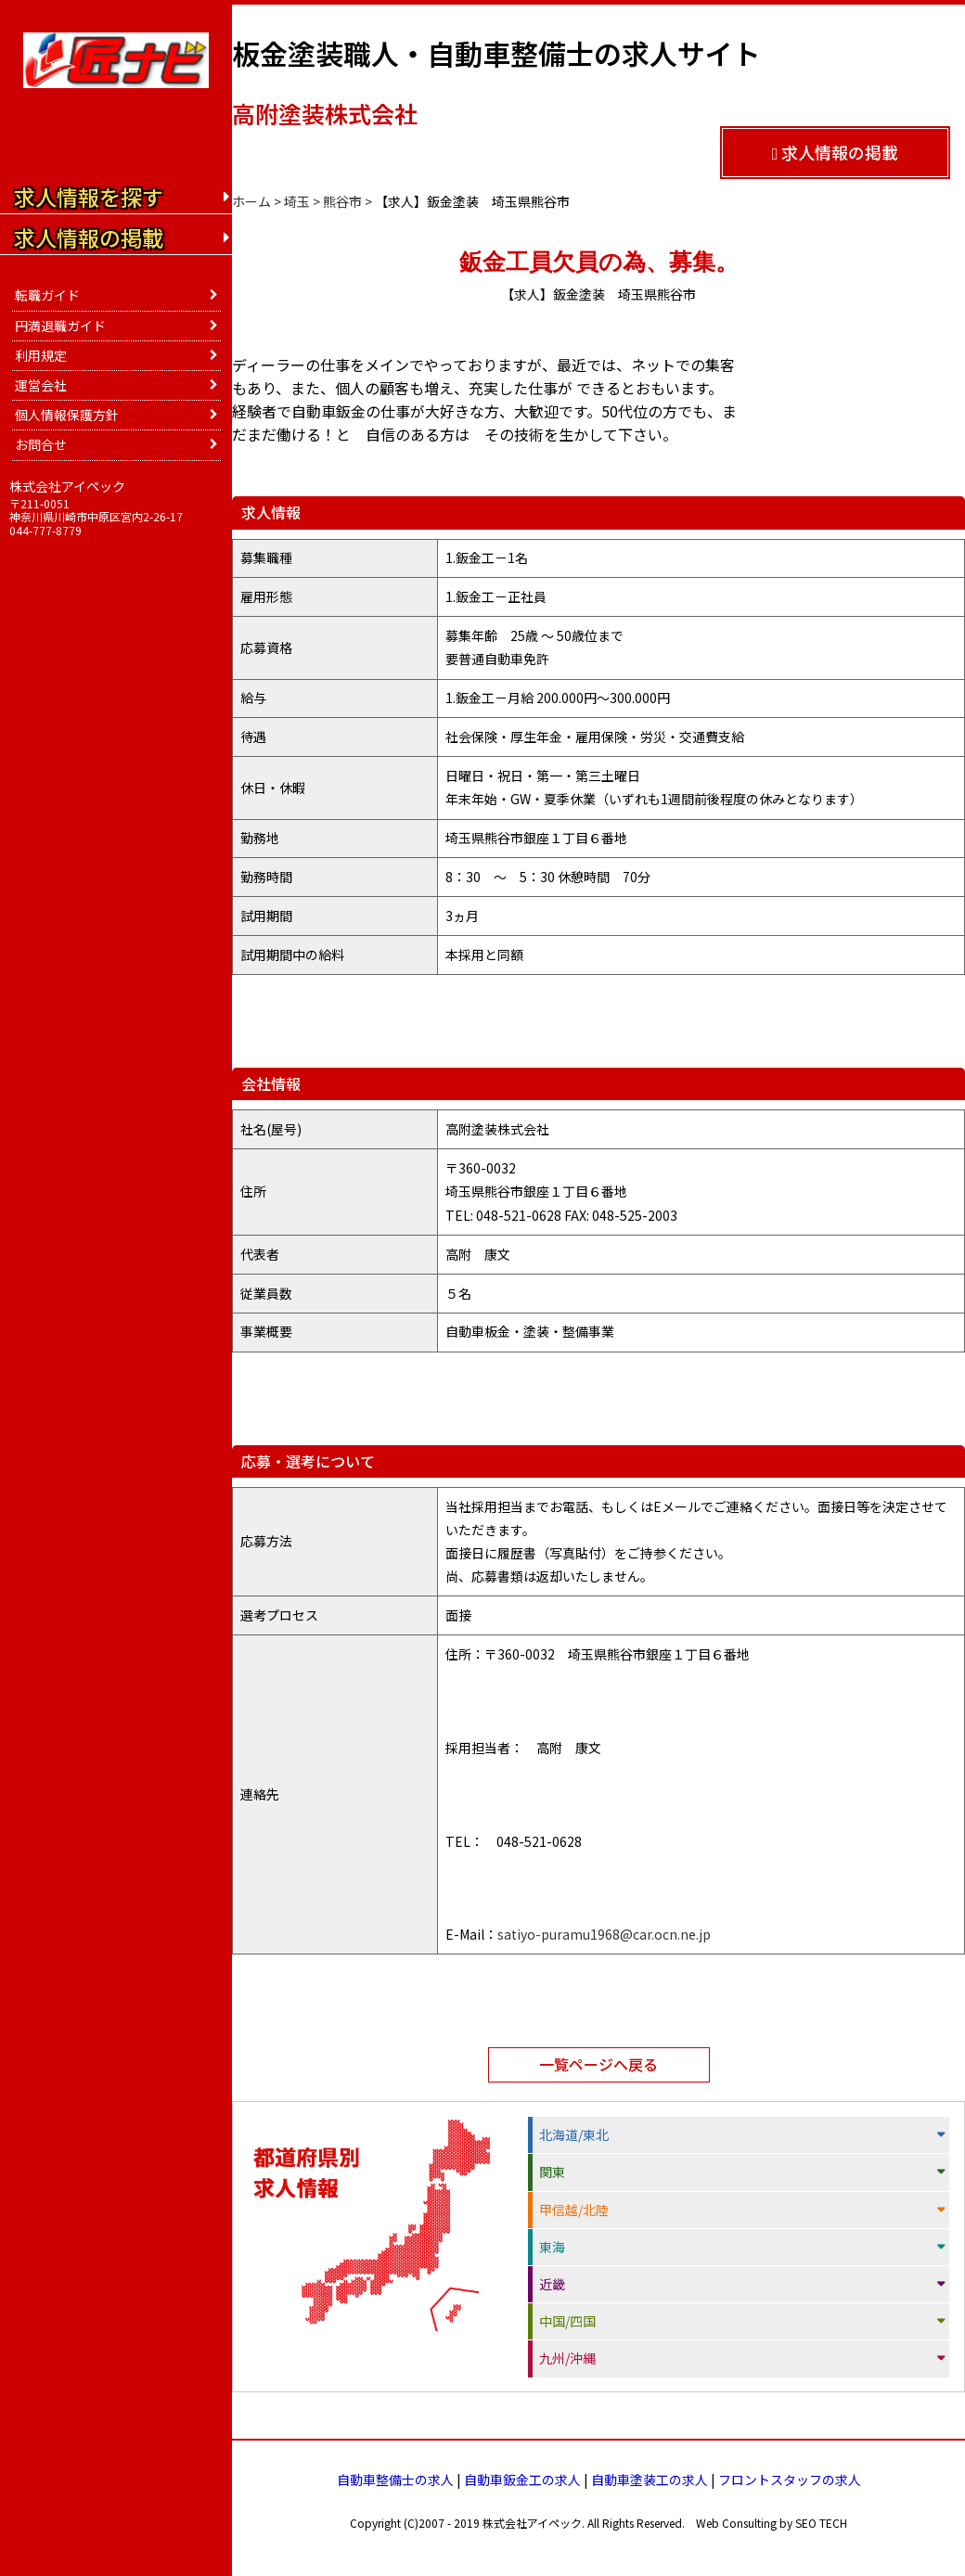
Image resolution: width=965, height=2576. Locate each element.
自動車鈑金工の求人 (522, 2479)
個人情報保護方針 (67, 414)
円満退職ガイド (60, 325)
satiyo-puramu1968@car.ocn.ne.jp (604, 1934)
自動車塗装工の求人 (649, 2479)
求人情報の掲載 (835, 152)
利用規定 (41, 355)
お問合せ (41, 444)
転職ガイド (47, 295)
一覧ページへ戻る (598, 2064)
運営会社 (41, 385)
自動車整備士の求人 (395, 2479)
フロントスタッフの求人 (789, 2479)
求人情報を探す (88, 196)
